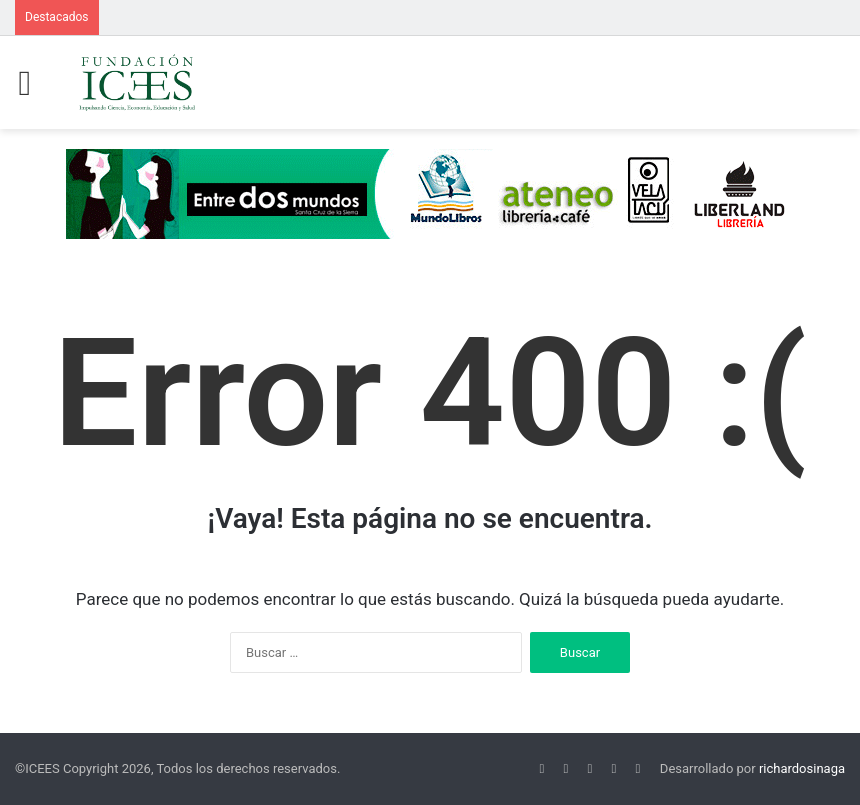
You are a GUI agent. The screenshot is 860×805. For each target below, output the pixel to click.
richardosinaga (802, 768)
